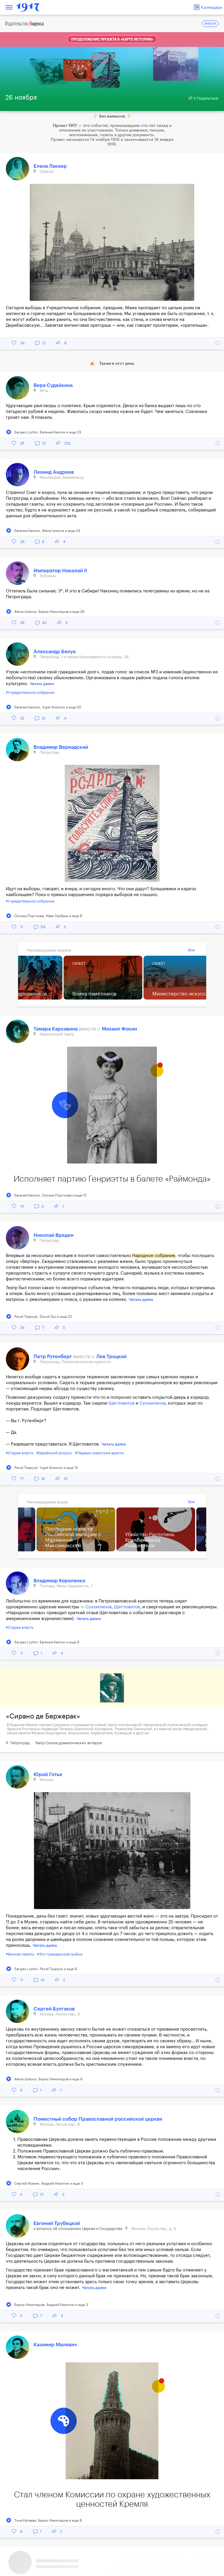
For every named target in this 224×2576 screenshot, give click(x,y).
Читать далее (42, 684)
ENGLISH (210, 24)
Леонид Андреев (54, 472)
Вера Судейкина (53, 385)
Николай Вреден (54, 1235)
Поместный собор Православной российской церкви (98, 2119)
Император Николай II (60, 570)
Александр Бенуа (55, 651)
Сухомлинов (152, 1403)
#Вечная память (20, 1954)
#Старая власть (19, 1453)
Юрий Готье (48, 1774)
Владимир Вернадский (61, 747)
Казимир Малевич (55, 2344)
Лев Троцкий (111, 1356)
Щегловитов (121, 1403)
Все (191, 950)
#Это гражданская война (59, 1954)
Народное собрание (153, 1256)
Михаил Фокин (119, 1028)
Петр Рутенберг (53, 1356)
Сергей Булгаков (54, 2008)
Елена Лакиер (50, 166)
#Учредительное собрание (30, 692)
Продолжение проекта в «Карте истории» (112, 39)
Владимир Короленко (59, 1580)
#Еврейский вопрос (54, 1453)
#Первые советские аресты (99, 1453)
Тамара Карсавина (56, 1028)
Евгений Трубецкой (57, 2223)
